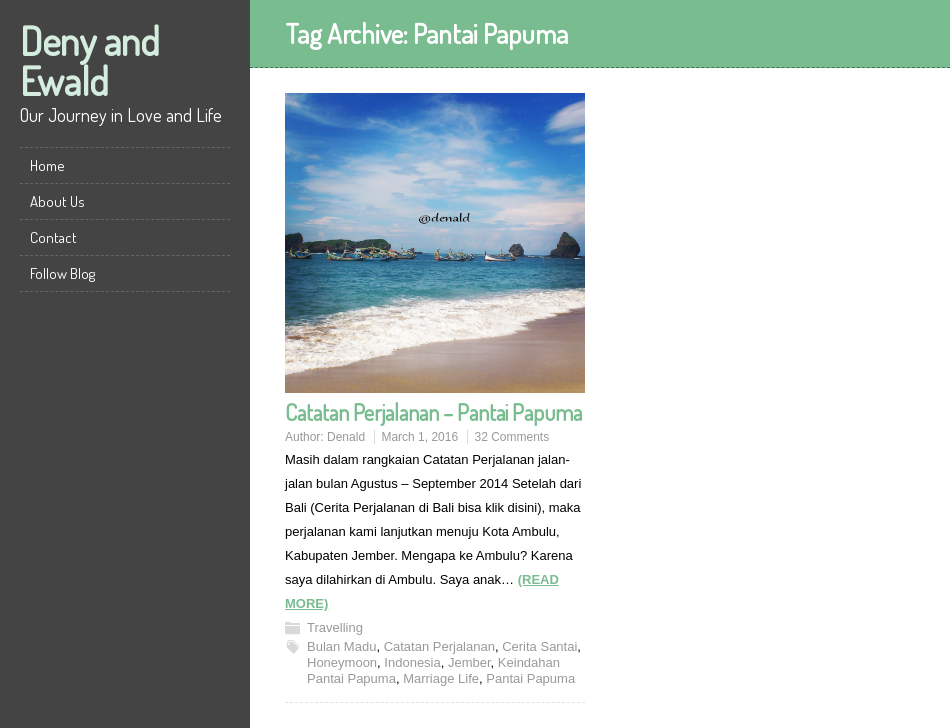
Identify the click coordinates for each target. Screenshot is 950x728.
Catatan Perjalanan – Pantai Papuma (433, 412)
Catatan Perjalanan (439, 646)
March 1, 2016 (419, 437)
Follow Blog (62, 273)
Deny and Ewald (90, 60)
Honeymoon (342, 662)
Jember (469, 662)
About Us (57, 201)
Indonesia (412, 662)
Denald (346, 437)
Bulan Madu (341, 646)
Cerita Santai (539, 646)
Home (47, 165)
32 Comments (511, 437)
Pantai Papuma (530, 678)
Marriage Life (441, 678)
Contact (53, 237)
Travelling (335, 627)
